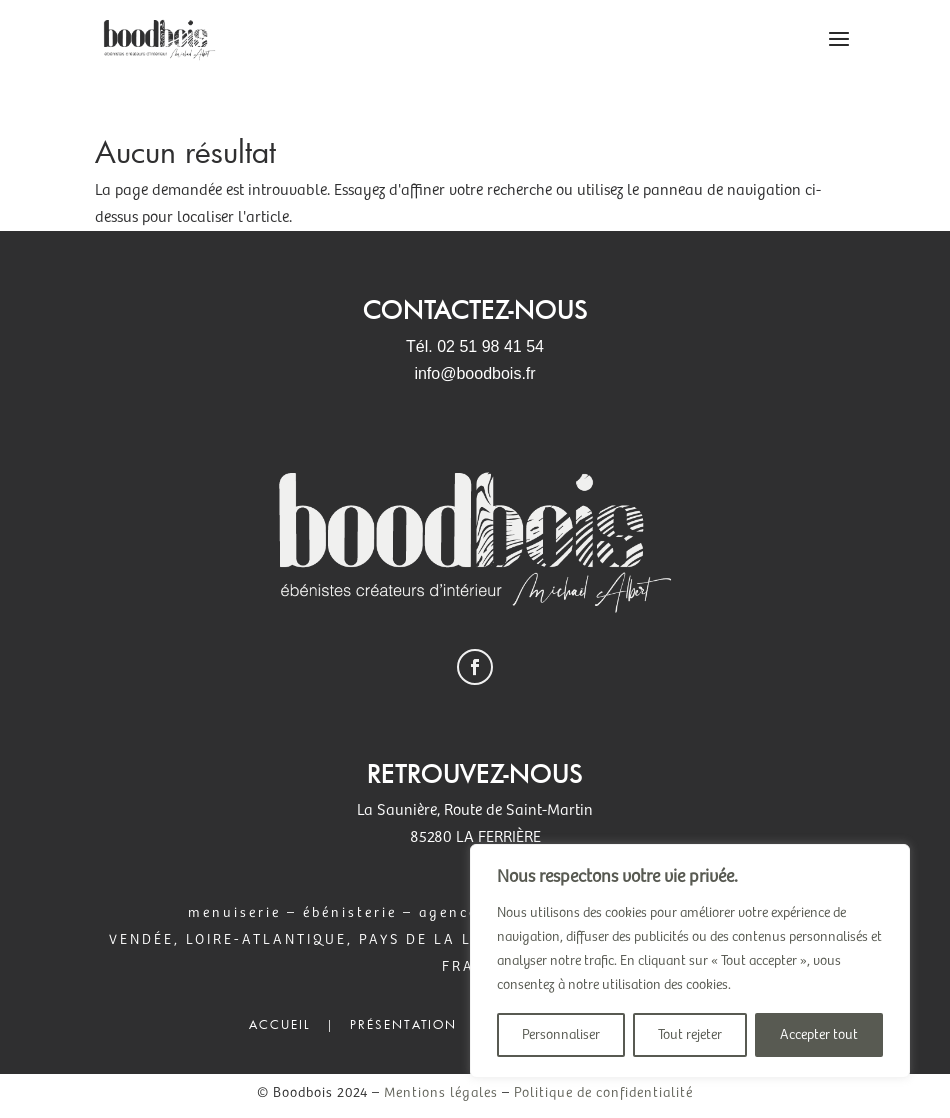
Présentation (403, 1024)
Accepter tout (819, 1035)
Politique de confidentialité (603, 1093)
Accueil (280, 1024)
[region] (690, 961)
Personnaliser (561, 1035)
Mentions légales (441, 1093)
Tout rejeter (690, 1035)
